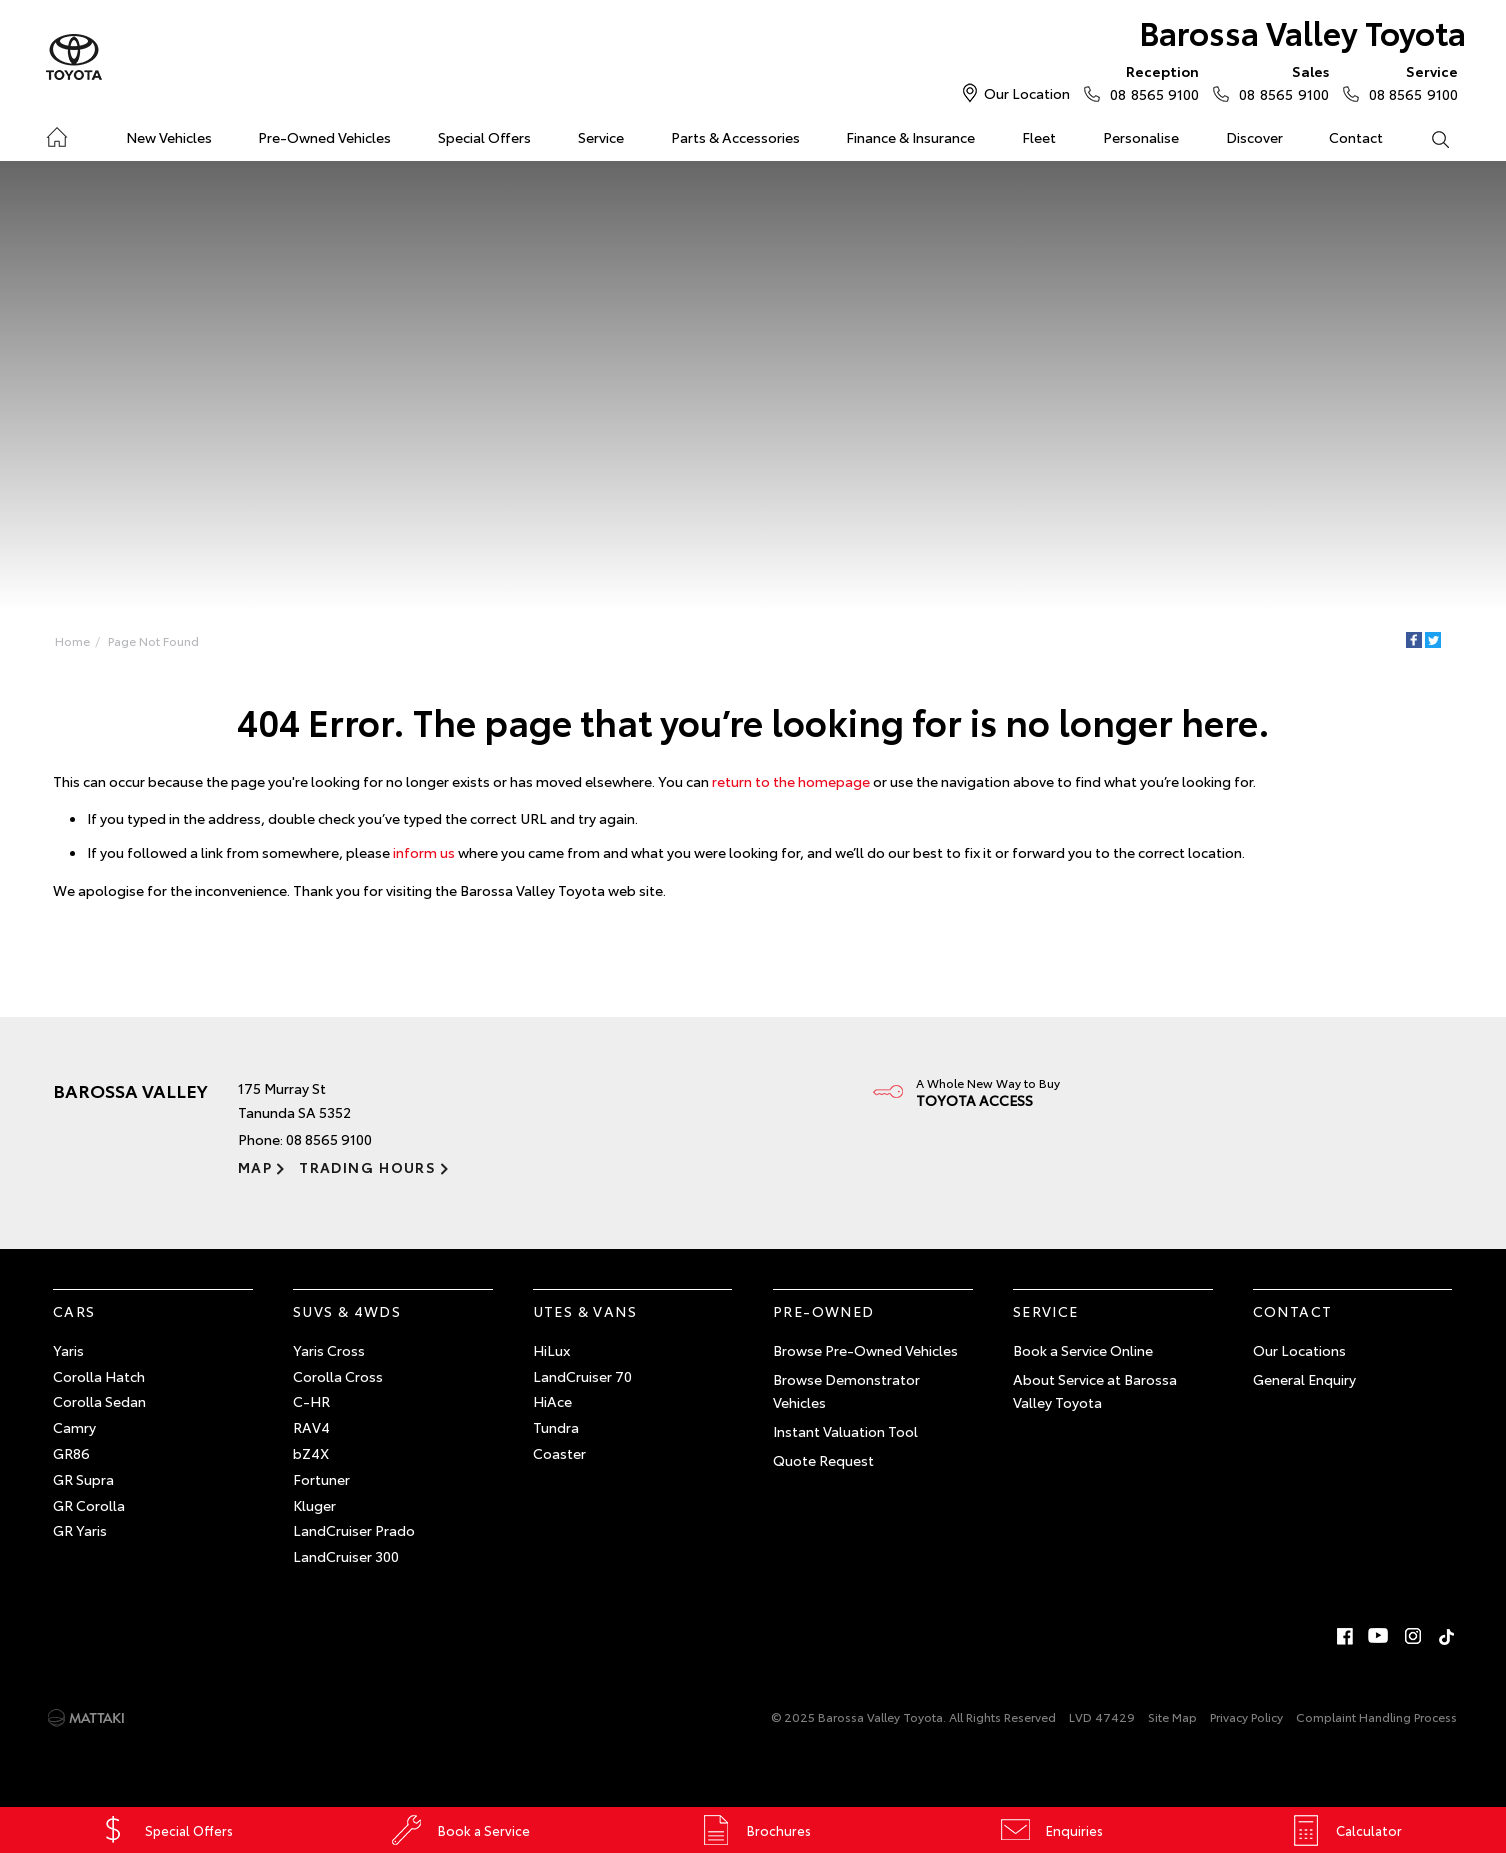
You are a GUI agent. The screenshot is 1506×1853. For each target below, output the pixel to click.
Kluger (314, 1505)
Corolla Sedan (99, 1401)
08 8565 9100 (1150, 82)
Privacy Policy (1246, 1716)
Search (1428, 138)
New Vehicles (169, 137)
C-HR (311, 1401)
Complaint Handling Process (1376, 1716)
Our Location (1027, 93)
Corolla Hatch (99, 1376)
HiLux (551, 1350)
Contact (1356, 137)
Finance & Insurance (910, 137)
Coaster (559, 1453)
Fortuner (321, 1479)
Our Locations (1299, 1350)
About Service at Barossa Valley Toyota (1095, 1391)
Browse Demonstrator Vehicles (846, 1391)
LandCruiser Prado (354, 1530)
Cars (74, 1311)
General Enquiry (1304, 1379)
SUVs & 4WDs (347, 1311)
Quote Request (823, 1460)
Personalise (1141, 137)
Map (255, 1167)
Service (601, 137)
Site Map (1172, 1716)
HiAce (552, 1401)
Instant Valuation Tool (845, 1431)
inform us (424, 852)
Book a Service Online (1083, 1350)
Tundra (556, 1427)
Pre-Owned (824, 1311)
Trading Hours (367, 1167)
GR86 (71, 1453)
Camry (74, 1427)
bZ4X (311, 1453)
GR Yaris (80, 1530)
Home (56, 133)
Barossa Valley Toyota (1302, 31)
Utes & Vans (585, 1311)
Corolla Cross (338, 1376)
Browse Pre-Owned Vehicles (865, 1350)
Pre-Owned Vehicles (324, 137)
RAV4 (311, 1427)
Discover (1254, 137)
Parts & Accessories (735, 137)
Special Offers (484, 137)
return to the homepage (791, 781)
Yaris (68, 1350)
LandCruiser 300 (346, 1556)
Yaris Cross (329, 1350)
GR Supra (83, 1479)
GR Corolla (89, 1505)
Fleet (1039, 137)
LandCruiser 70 (582, 1376)
